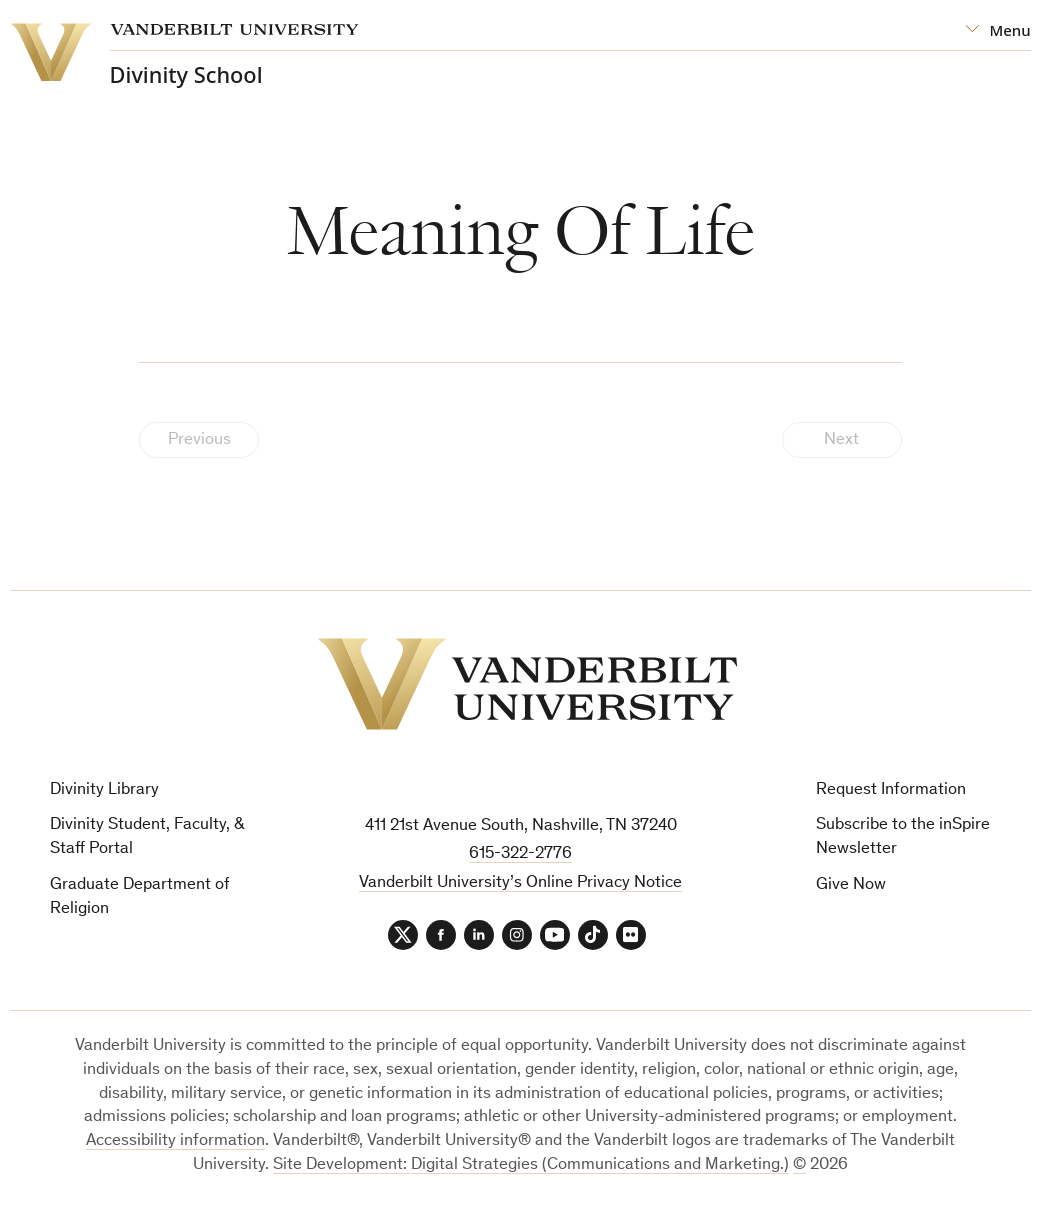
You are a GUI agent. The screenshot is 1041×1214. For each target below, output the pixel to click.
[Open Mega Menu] (997, 30)
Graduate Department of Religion (140, 897)
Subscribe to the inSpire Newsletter (903, 837)
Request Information (891, 790)
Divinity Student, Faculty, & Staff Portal (147, 837)
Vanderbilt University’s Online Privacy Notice (520, 883)
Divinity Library (104, 790)
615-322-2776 (520, 854)
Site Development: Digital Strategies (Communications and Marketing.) (531, 1165)
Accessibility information (175, 1141)
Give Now (851, 885)
